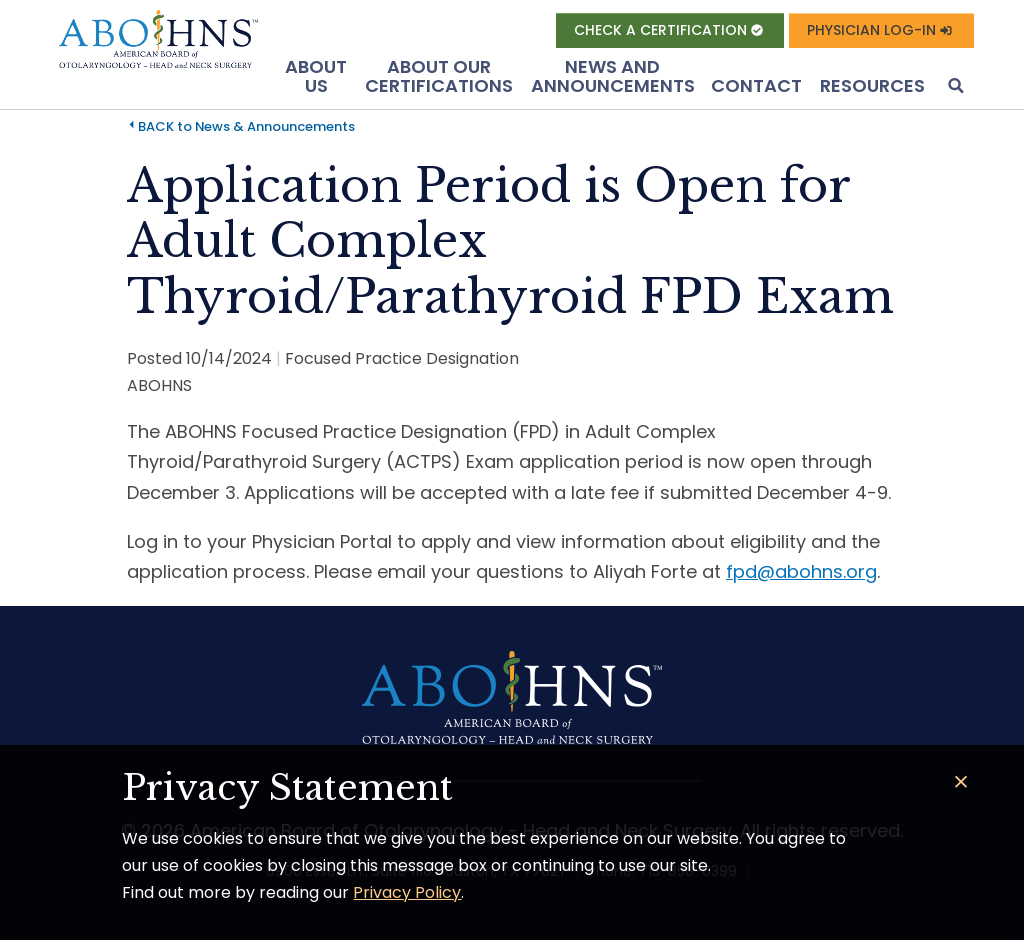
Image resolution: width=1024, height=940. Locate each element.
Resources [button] (872, 85)
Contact (756, 85)
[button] (954, 87)
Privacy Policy (407, 892)
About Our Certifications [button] (439, 76)
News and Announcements (613, 76)
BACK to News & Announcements (246, 126)
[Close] (961, 782)
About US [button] (316, 76)
